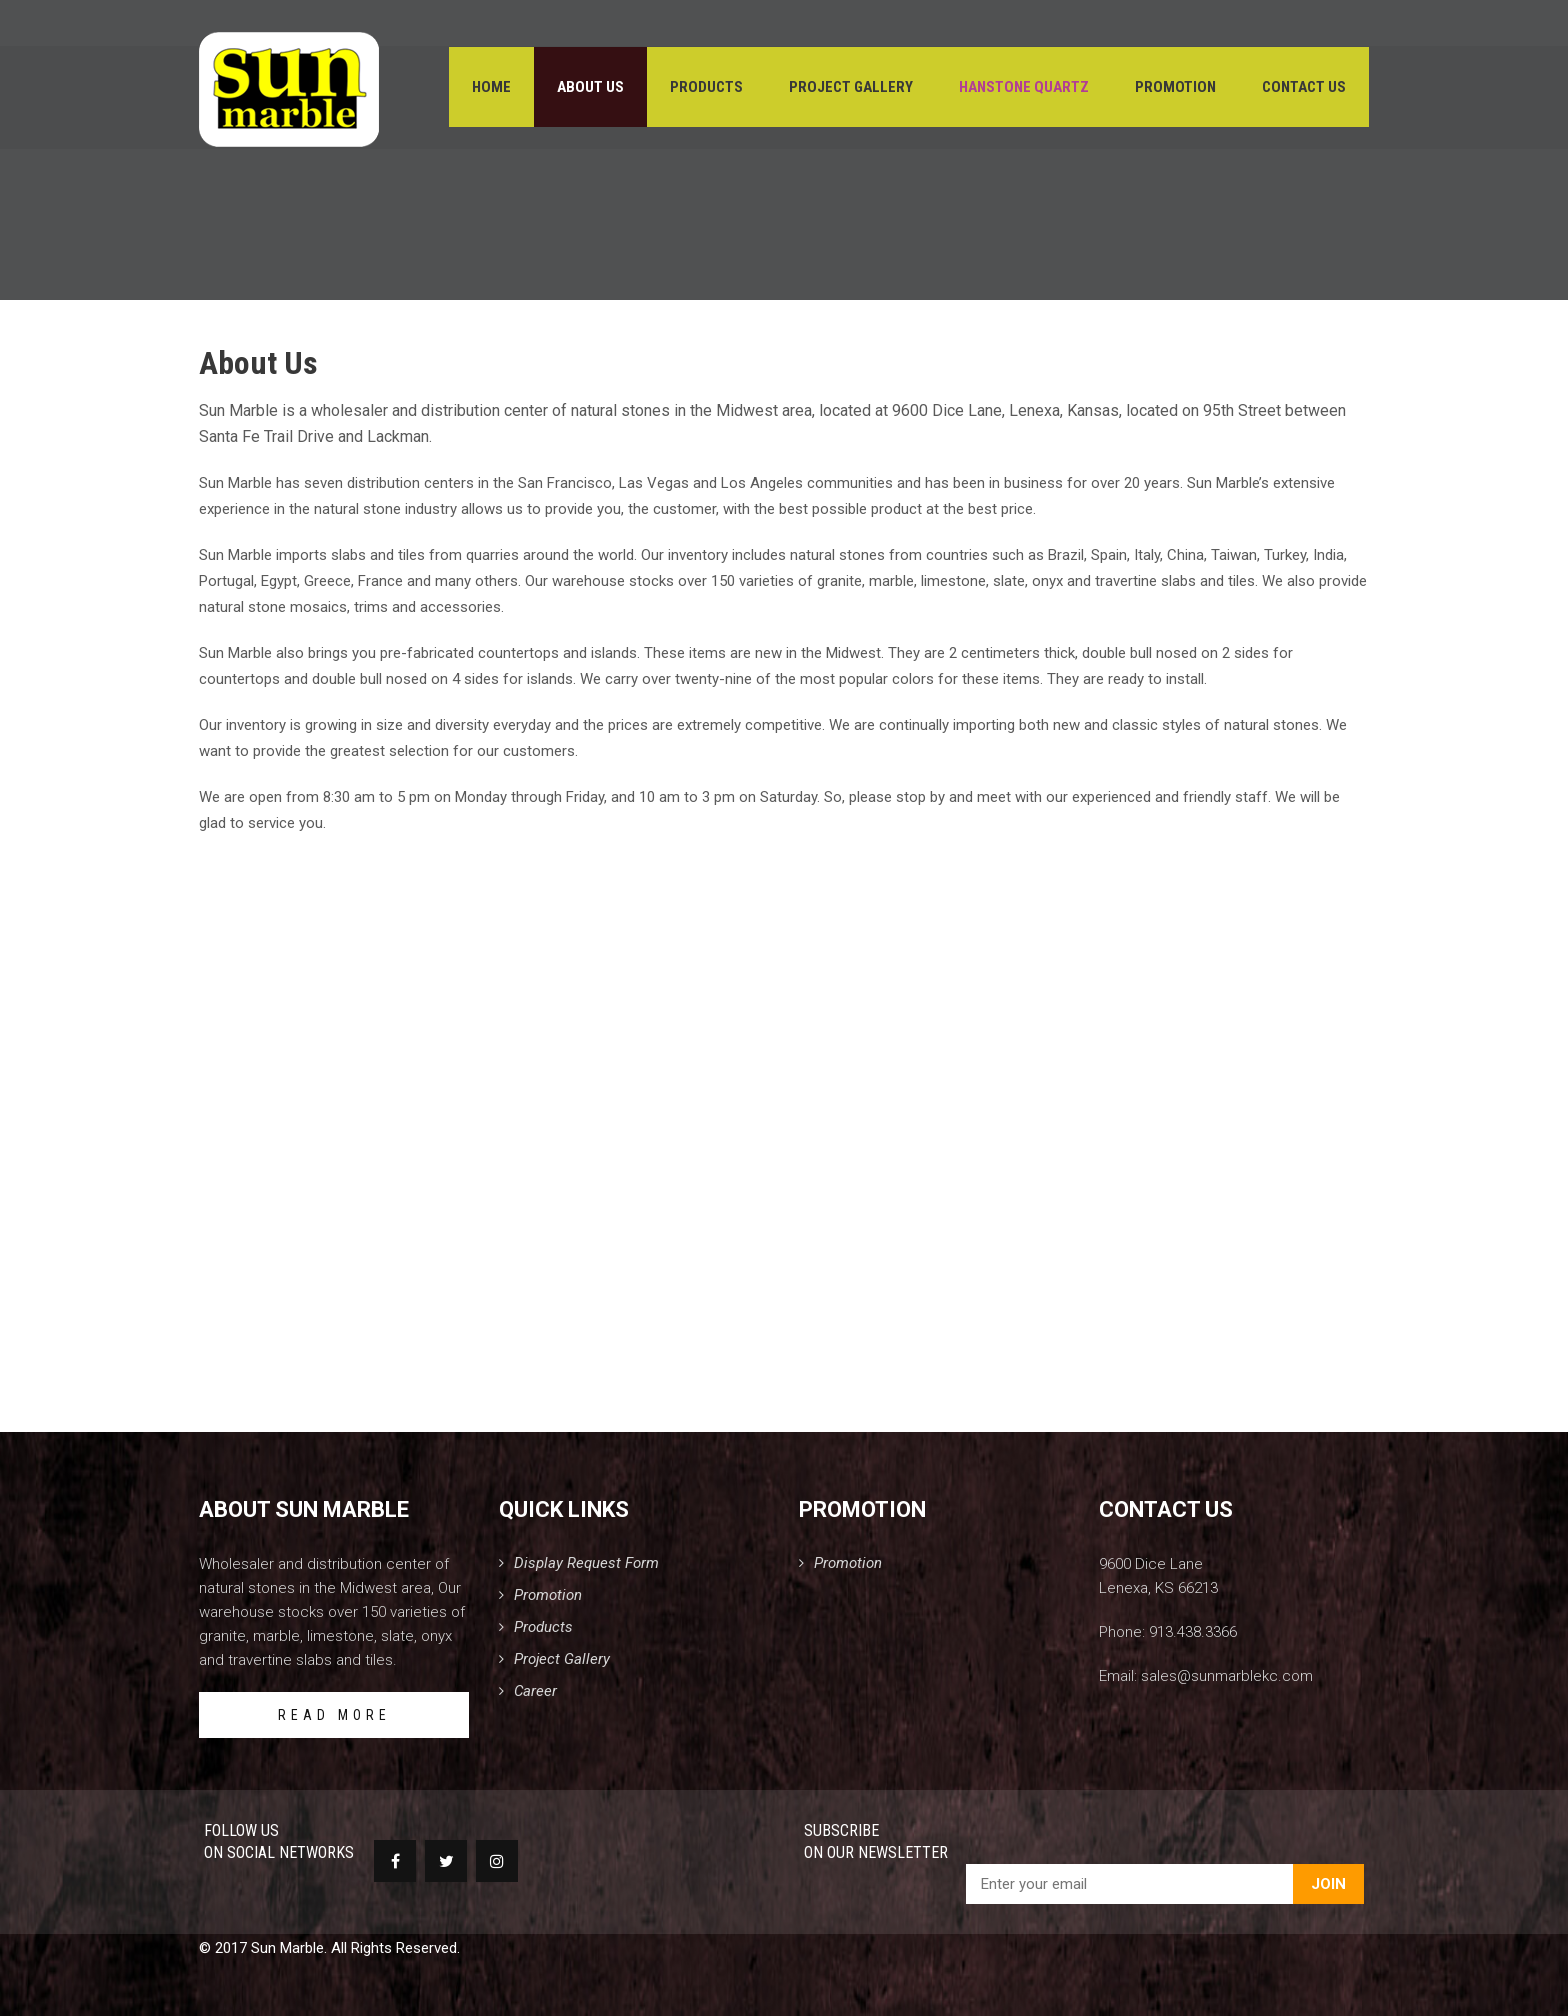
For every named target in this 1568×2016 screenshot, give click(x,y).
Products (706, 90)
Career (535, 1691)
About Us (590, 90)
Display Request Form (586, 1563)
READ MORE (334, 1715)
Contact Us (1304, 90)
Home (491, 90)
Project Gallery (851, 90)
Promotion (1175, 90)
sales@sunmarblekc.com (1227, 1676)
